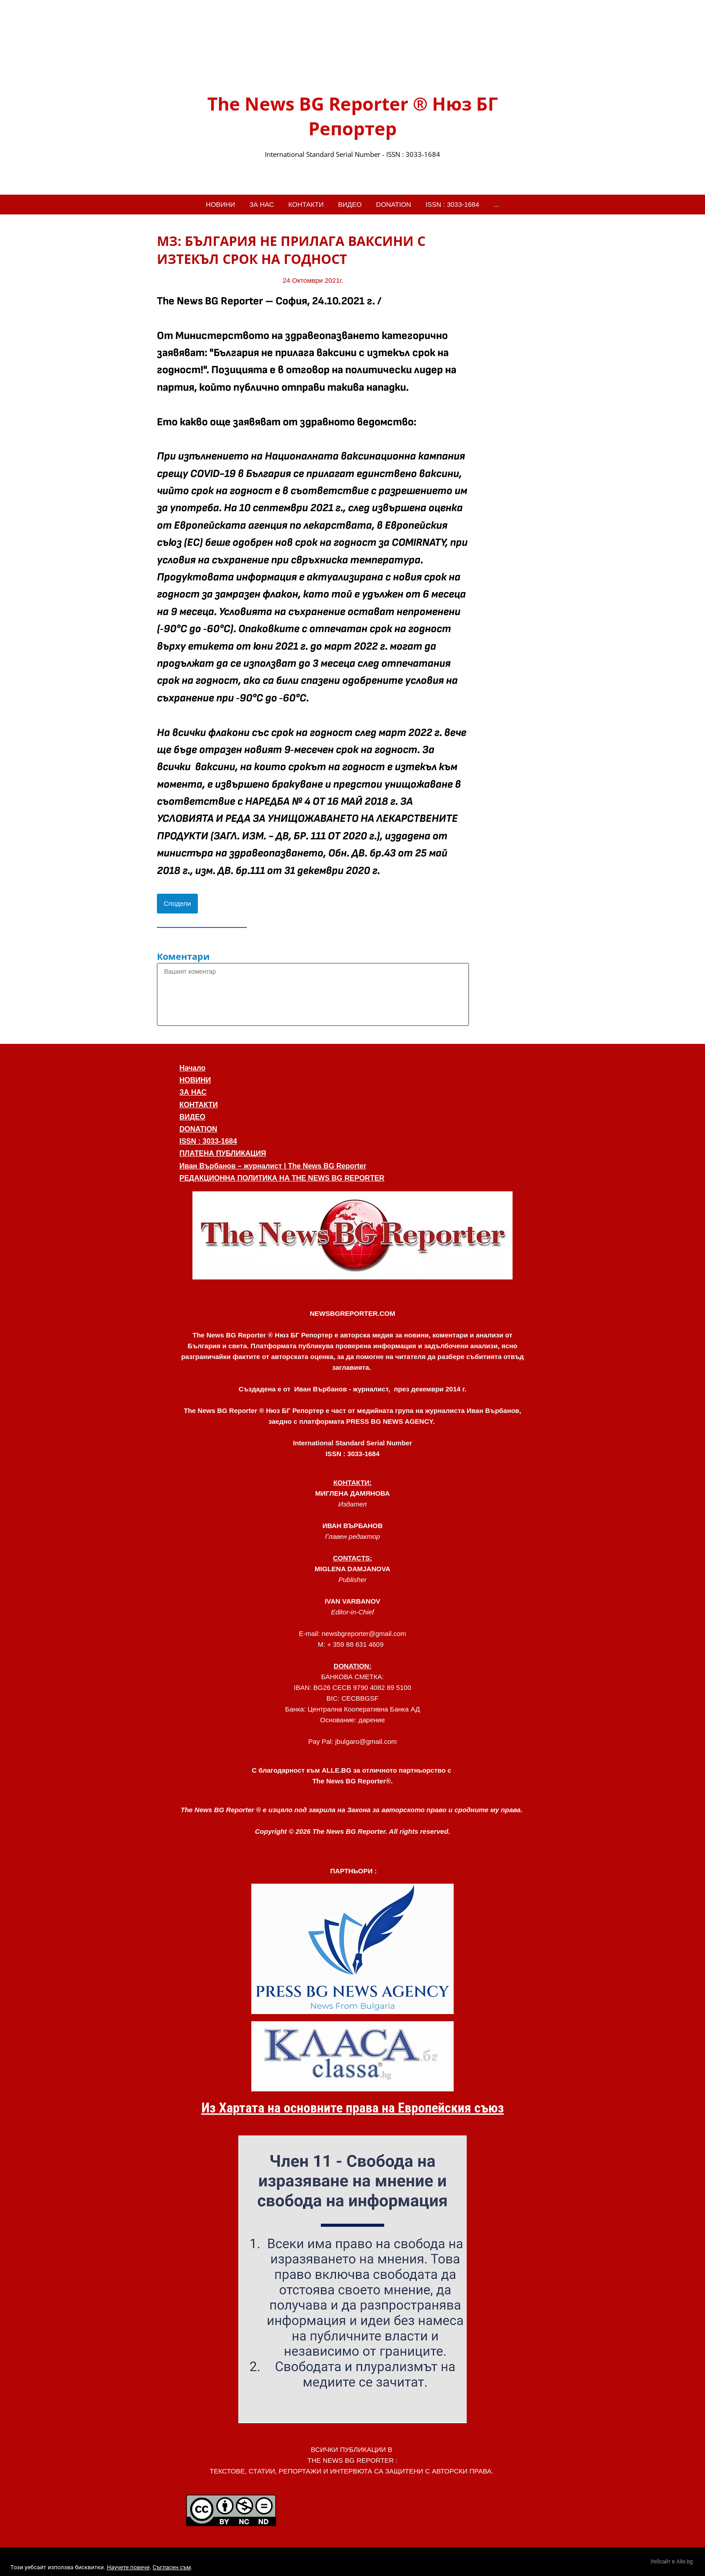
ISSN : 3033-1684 (452, 204)
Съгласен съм (171, 2567)
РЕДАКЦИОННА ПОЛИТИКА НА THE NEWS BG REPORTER (281, 1178)
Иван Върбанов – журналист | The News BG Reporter (272, 1166)
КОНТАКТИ (305, 204)
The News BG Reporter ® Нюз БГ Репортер (352, 116)
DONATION (393, 204)
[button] (352, 1235)
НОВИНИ (220, 204)
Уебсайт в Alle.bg (671, 2561)
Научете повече (128, 2567)
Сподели (177, 903)
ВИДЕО (350, 204)
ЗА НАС (262, 204)
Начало (192, 1068)
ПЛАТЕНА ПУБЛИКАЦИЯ (222, 1153)
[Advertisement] (512, 367)
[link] (352, 54)
